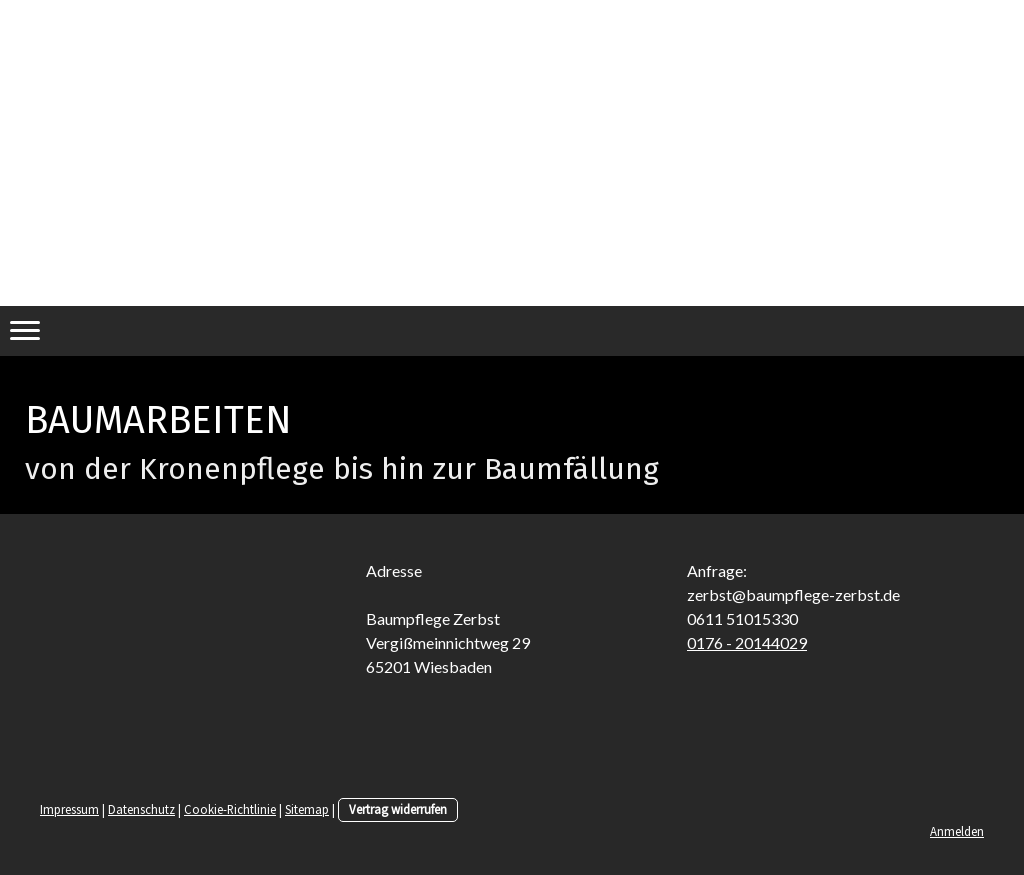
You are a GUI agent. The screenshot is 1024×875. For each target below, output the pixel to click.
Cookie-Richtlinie (230, 809)
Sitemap (307, 809)
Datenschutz (141, 809)
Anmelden (957, 831)
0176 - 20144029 (747, 642)
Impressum (69, 809)
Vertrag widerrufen (398, 809)
